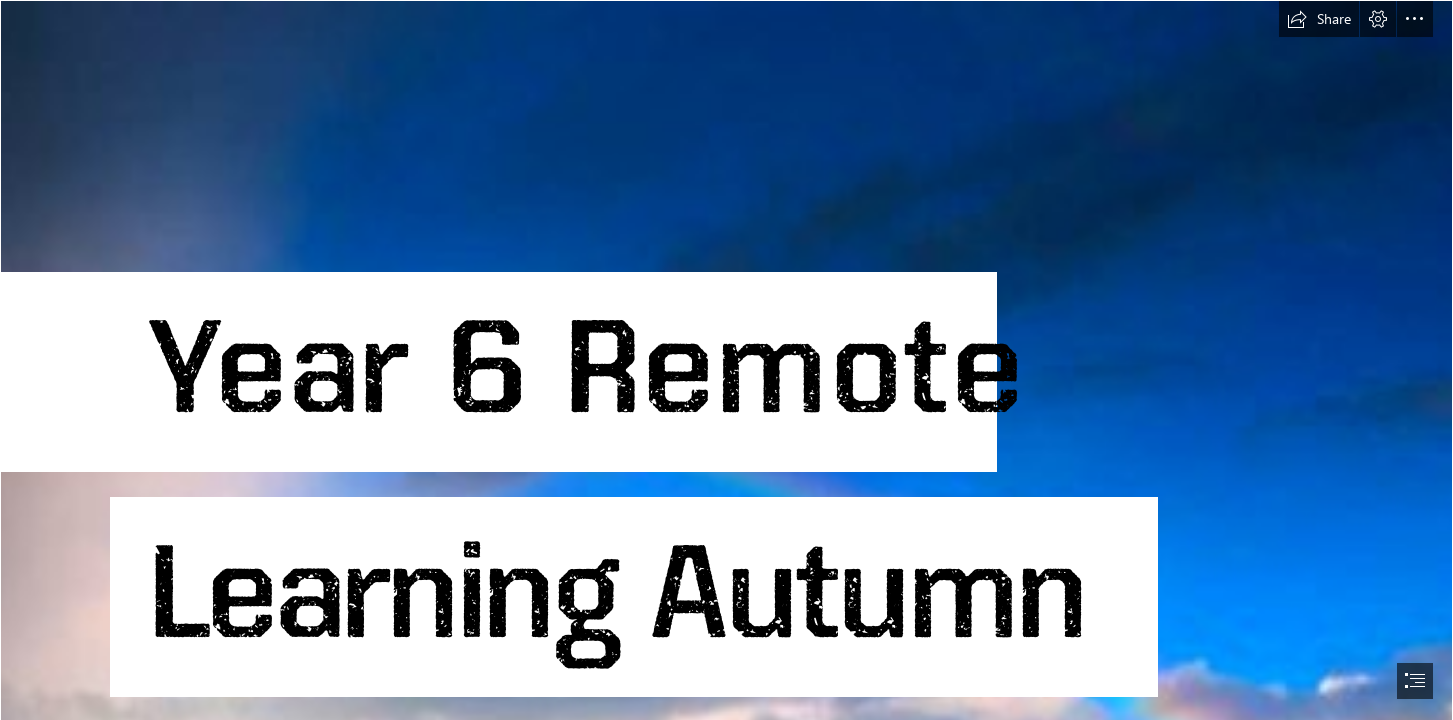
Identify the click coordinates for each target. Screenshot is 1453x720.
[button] (1319, 19)
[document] (726, 360)
